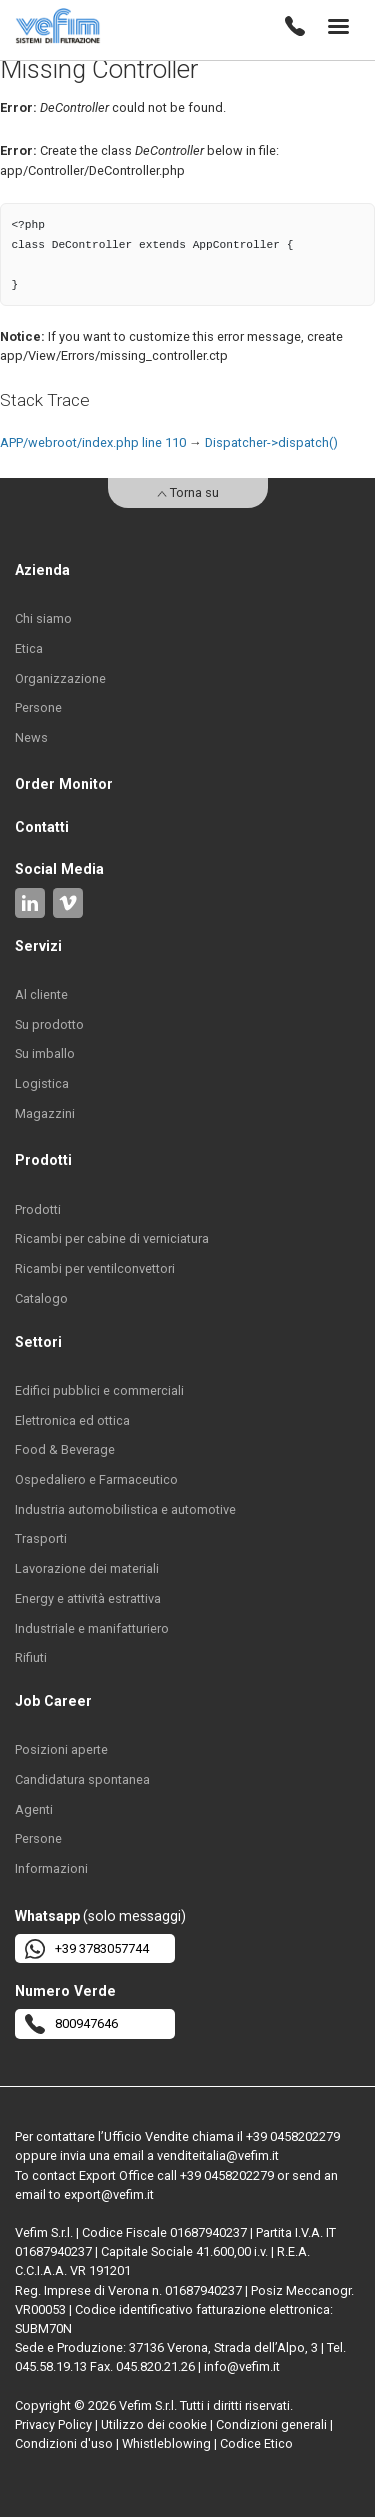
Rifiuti (31, 1657)
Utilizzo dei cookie (154, 2424)
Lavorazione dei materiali (87, 1568)
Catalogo (41, 1298)
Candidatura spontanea (82, 1779)
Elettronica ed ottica (72, 1420)
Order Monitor (64, 784)
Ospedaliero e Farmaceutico (96, 1479)
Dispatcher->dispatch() (271, 442)
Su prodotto (49, 1024)
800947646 (71, 2024)
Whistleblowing (166, 2443)
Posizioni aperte (61, 1749)
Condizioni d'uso (64, 2443)
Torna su (188, 492)
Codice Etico (256, 2443)
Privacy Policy (53, 2424)
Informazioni (51, 1868)
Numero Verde (65, 1991)
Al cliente (41, 994)
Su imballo (45, 1053)
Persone (38, 707)
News (31, 737)
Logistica (42, 1083)
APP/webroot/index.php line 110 (93, 442)
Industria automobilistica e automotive (125, 1509)
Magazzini (45, 1113)
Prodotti (38, 1209)
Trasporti (41, 1538)
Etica (29, 648)
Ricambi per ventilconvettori (95, 1268)
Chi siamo (43, 618)
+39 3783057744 (87, 1949)
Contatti (42, 827)
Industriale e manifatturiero (92, 1628)
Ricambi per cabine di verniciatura (112, 1238)
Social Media (59, 869)
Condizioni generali (271, 2424)
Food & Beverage (65, 1449)
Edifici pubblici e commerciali (99, 1390)
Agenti (34, 1809)
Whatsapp (47, 1916)
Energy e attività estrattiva (88, 1598)
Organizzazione (60, 678)
